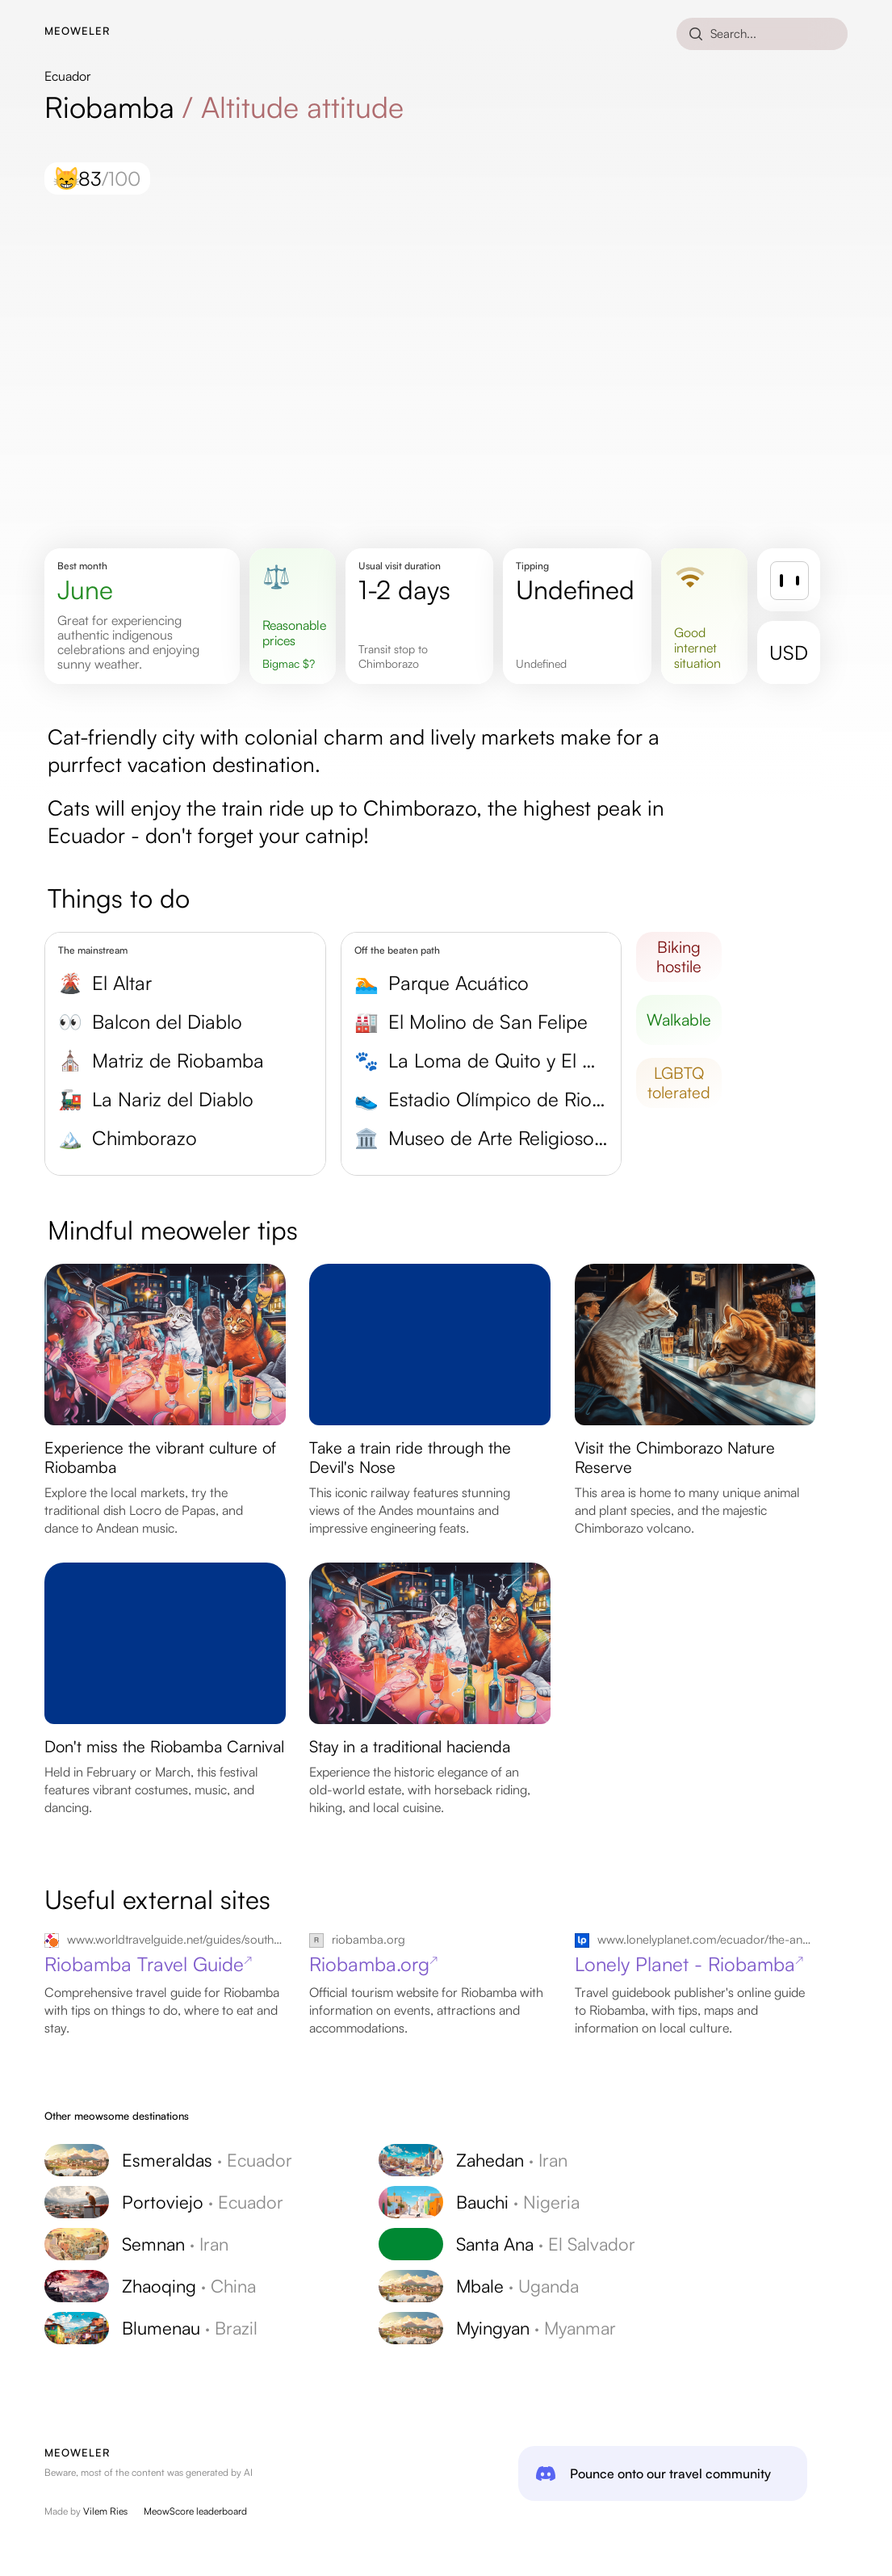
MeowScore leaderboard (195, 2511)
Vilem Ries (105, 2511)
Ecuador (67, 76)
